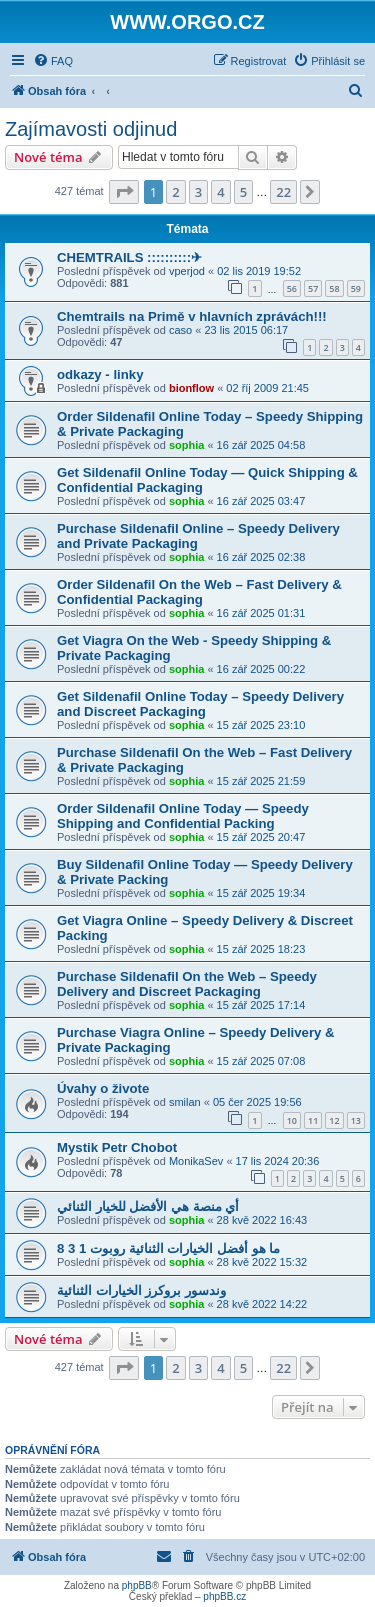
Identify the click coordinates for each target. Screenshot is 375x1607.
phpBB (137, 1585)
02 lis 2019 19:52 (259, 271)
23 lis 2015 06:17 (246, 330)
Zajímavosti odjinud (91, 129)
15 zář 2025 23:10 (261, 725)
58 (334, 288)
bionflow (191, 388)
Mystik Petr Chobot (117, 1147)
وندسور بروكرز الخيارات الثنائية (141, 1290)
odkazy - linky (100, 374)
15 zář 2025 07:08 (261, 1061)
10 (292, 1120)
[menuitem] (53, 61)
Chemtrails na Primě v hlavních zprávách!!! (192, 316)
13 (356, 1120)
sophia (186, 445)
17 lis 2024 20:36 (278, 1161)
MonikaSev (196, 1161)
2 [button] (175, 192)
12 (334, 1120)
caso (180, 330)
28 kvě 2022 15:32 (262, 1262)
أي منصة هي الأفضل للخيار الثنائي (148, 1206)
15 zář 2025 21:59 (261, 781)
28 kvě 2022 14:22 (262, 1304)
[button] (124, 192)
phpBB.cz (224, 1596)
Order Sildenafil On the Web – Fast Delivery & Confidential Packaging (199, 592)
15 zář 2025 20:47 (261, 837)
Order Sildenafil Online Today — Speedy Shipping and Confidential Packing (183, 816)
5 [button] (243, 192)
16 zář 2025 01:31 (261, 613)
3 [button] (198, 192)
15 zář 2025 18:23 (261, 949)
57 (313, 288)
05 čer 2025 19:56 (257, 1102)
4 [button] (220, 192)
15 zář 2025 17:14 (261, 1005)
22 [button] (283, 192)
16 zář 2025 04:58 (261, 445)
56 (292, 288)
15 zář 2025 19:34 (261, 893)
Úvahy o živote (103, 1088)
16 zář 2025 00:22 (261, 669)
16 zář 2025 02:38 (261, 557)
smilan (185, 1102)
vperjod (187, 271)
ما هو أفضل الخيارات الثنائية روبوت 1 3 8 (168, 1248)
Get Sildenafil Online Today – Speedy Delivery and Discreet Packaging (200, 704)
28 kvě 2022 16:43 (262, 1220)
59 (356, 288)
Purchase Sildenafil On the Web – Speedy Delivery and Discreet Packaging (187, 984)
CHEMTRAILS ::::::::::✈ (129, 257)
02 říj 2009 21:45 (267, 388)
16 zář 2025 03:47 (261, 501)
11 (313, 1120)
